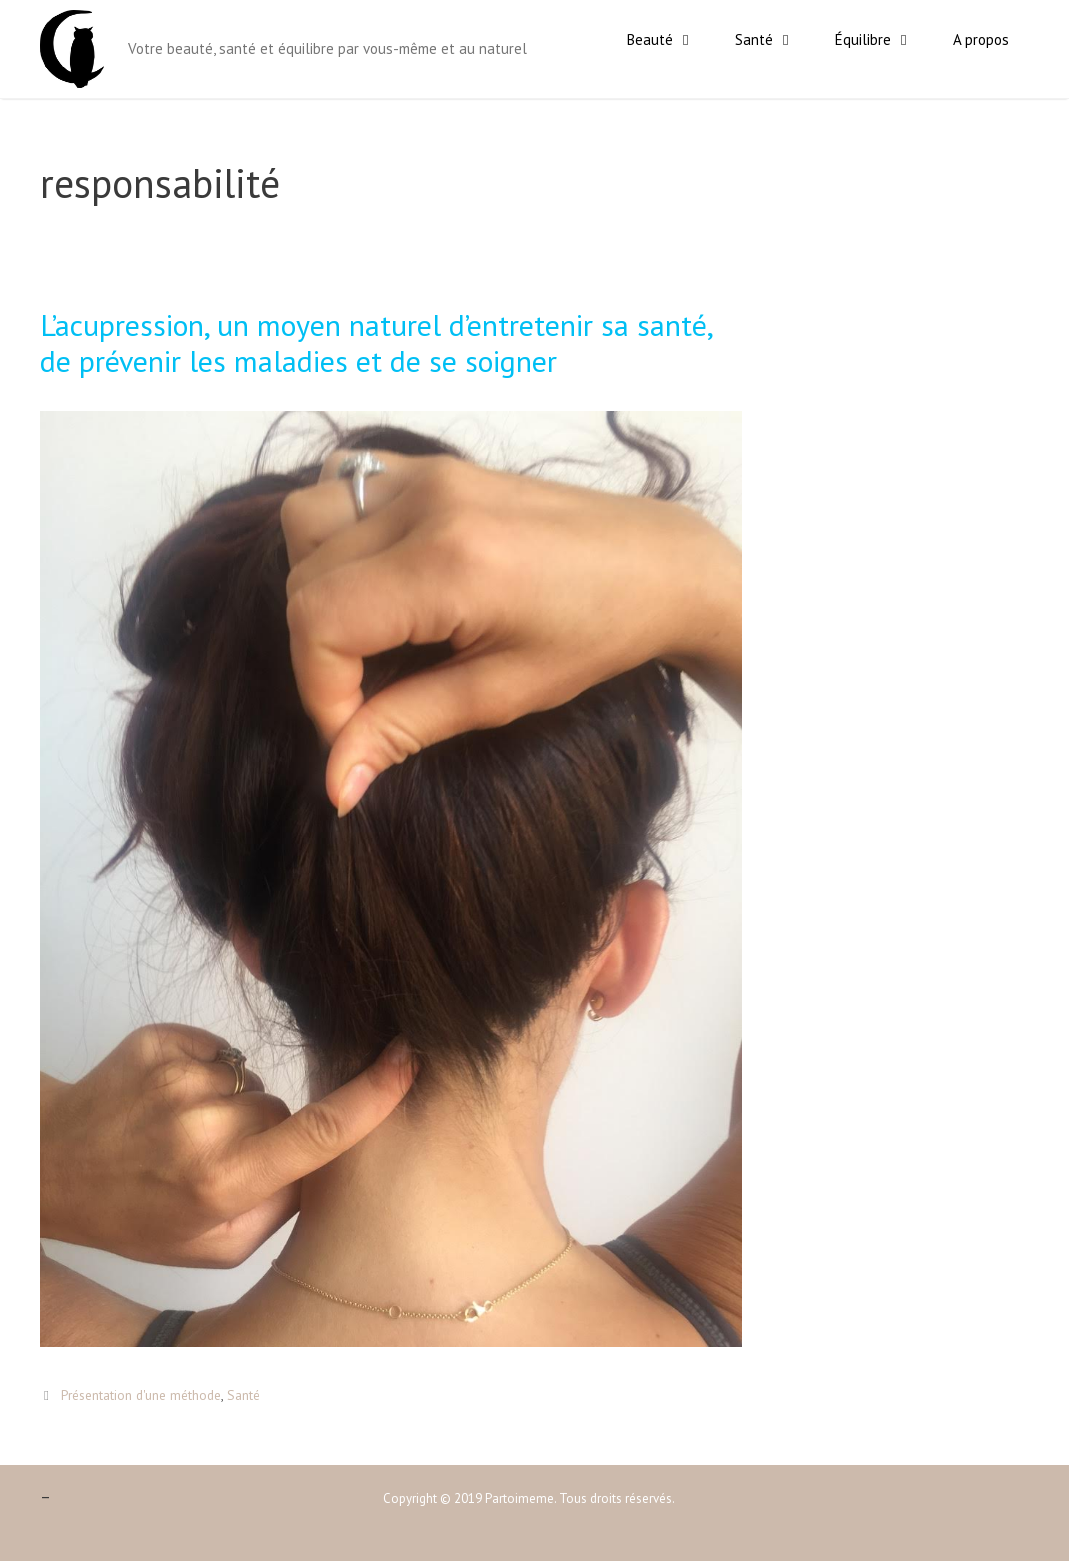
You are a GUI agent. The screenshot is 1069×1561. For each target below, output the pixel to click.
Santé (775, 40)
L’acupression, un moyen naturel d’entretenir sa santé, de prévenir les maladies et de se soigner (376, 342)
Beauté (671, 40)
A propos (981, 39)
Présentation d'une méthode (141, 1395)
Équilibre (884, 40)
